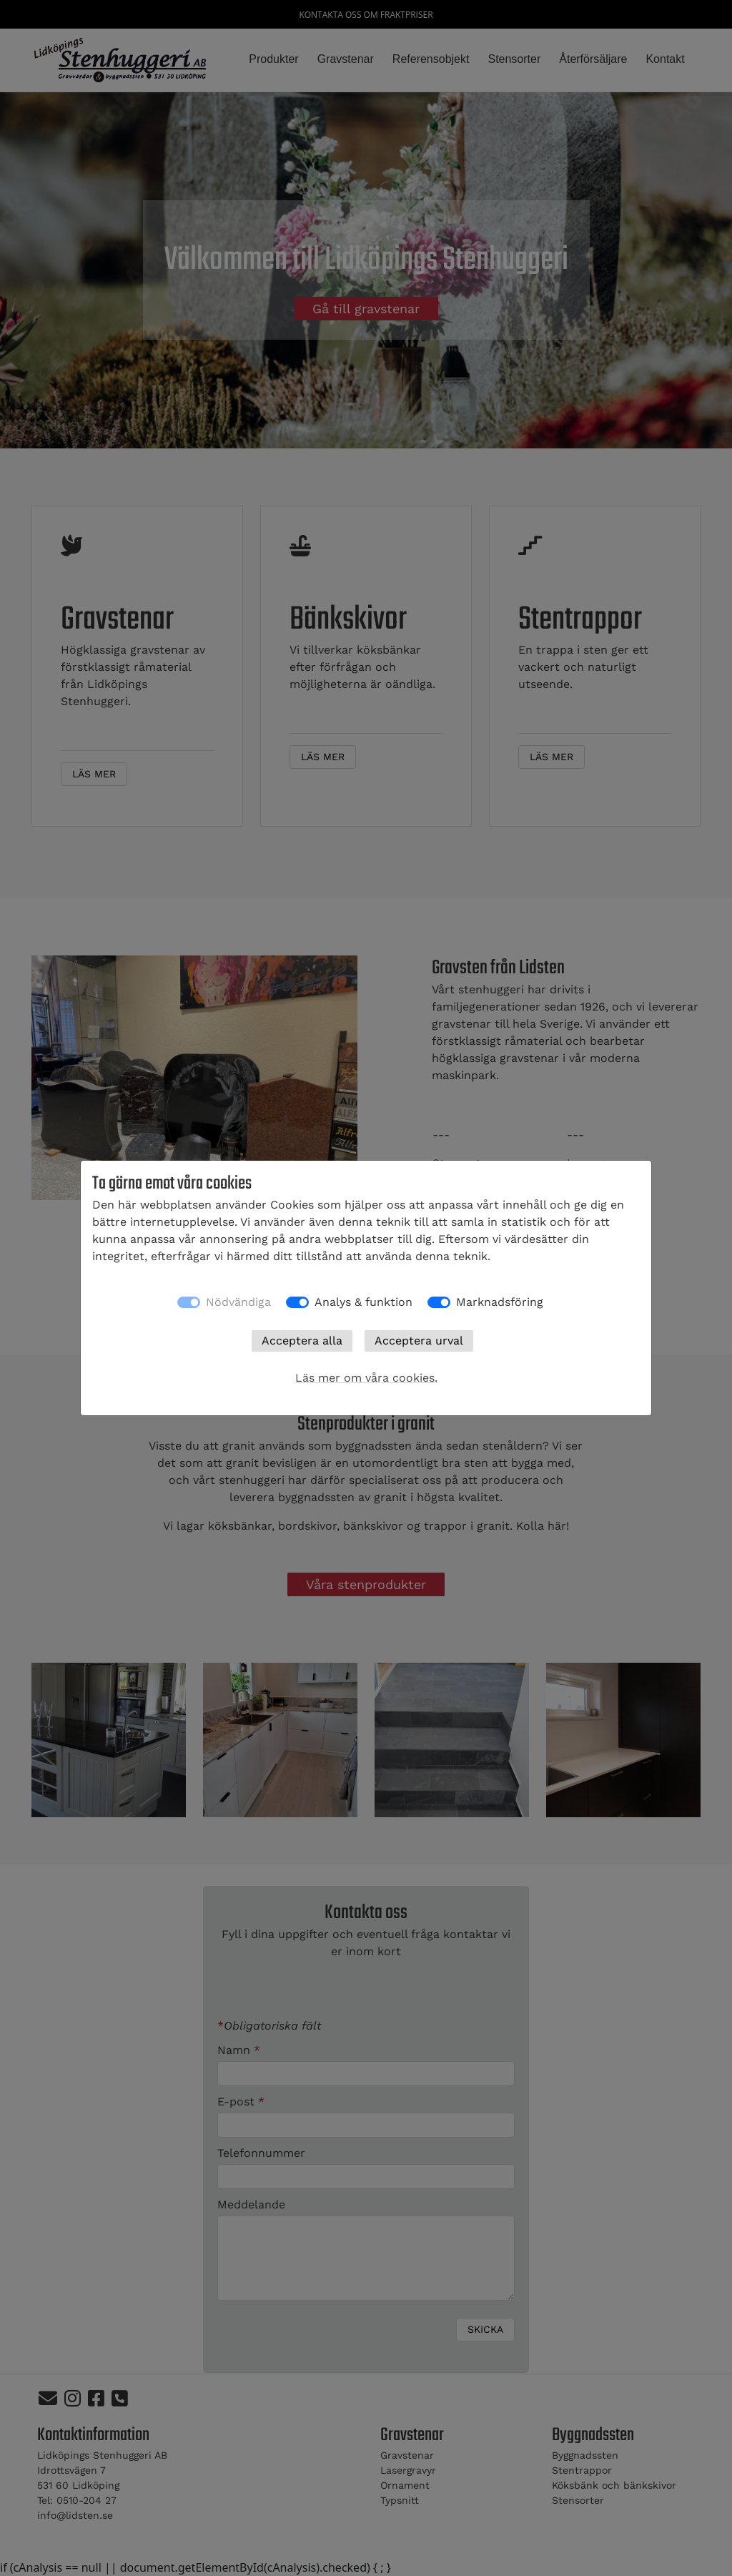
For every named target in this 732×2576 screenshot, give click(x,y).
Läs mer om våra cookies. (366, 1378)
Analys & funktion (363, 1302)
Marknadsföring (499, 1302)
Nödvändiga (238, 1302)
